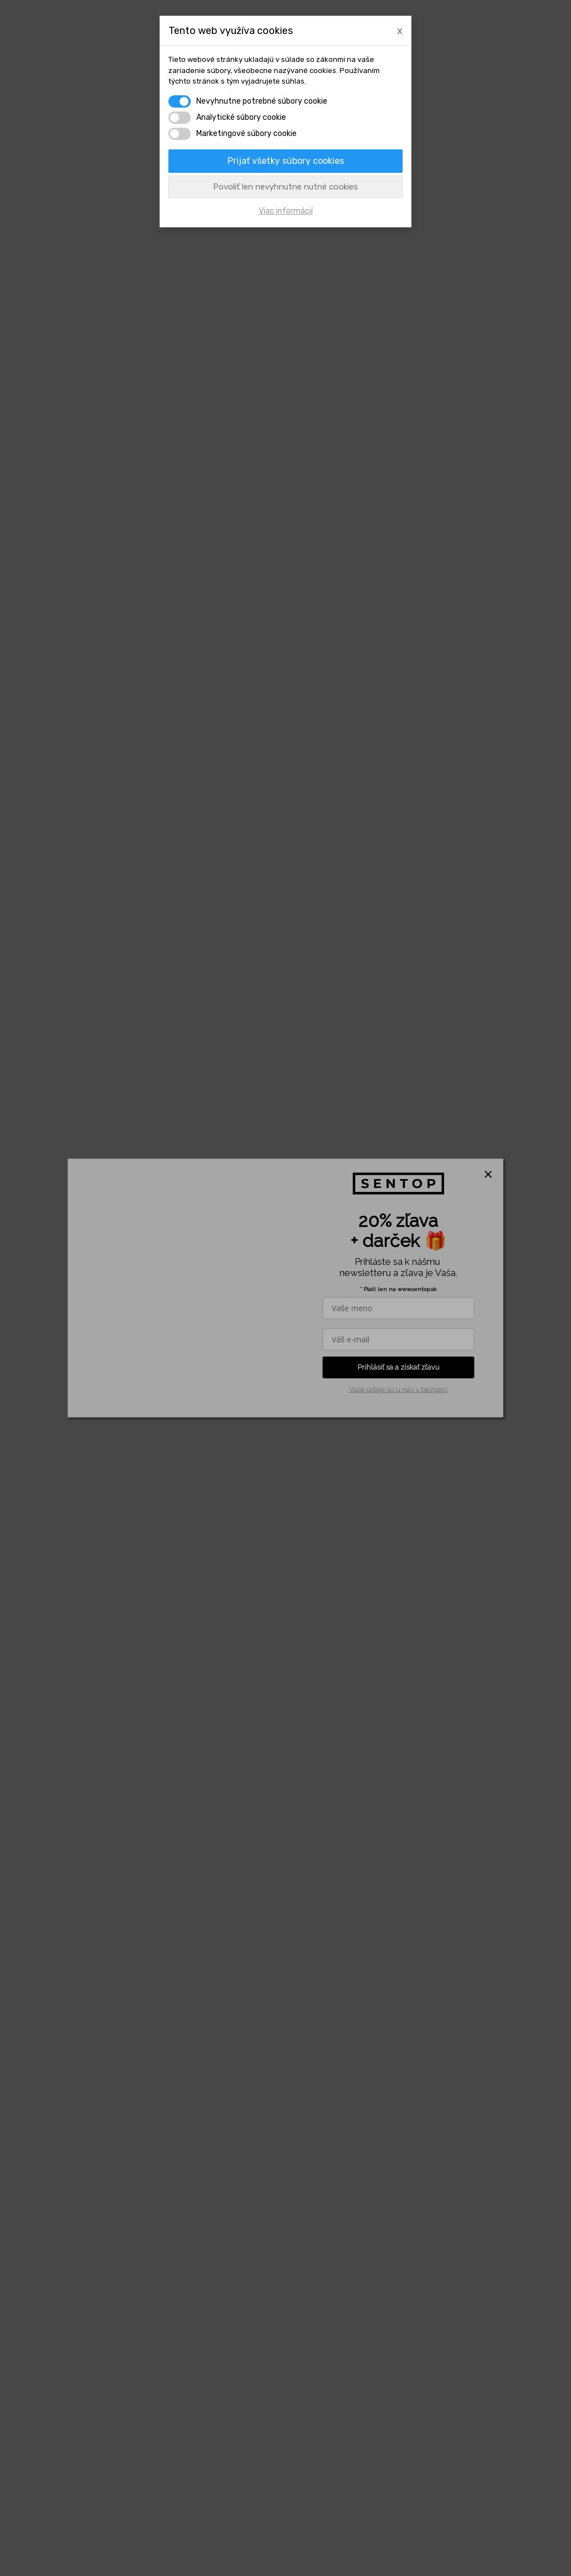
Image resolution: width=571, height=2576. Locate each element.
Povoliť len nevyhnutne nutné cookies (285, 187)
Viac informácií (286, 211)
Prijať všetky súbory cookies (286, 161)
